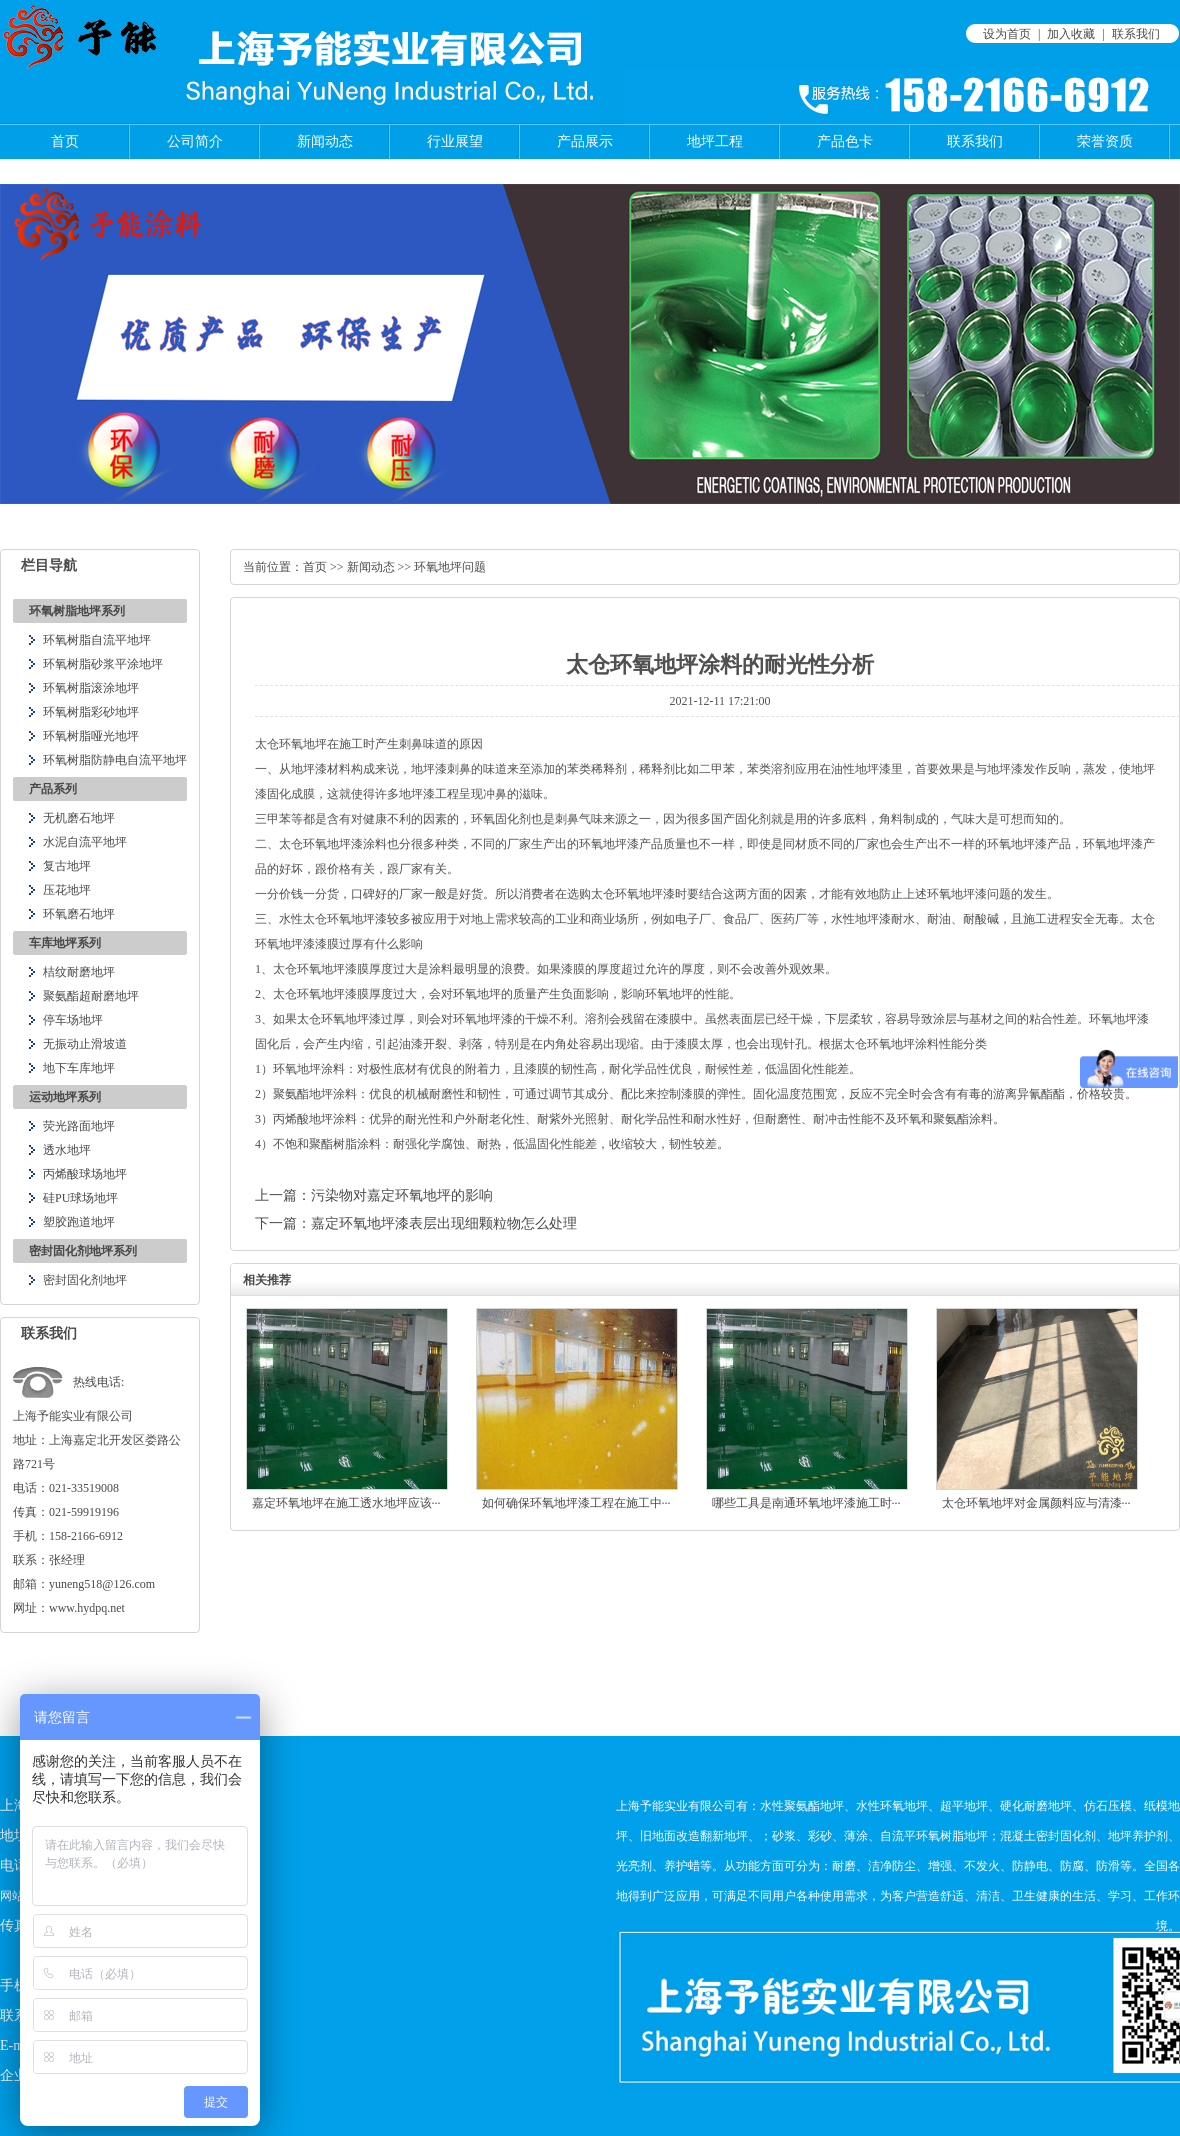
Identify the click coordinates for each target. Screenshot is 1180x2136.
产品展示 (585, 141)
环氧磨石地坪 (79, 914)
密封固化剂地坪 (85, 1280)
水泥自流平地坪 (85, 842)
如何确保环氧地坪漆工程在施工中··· (576, 1503)
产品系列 (53, 789)
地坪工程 (715, 141)
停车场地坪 (73, 1020)
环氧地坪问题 (450, 567)
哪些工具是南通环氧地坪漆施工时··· (806, 1503)
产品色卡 (845, 141)
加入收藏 (1071, 34)
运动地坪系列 (65, 1097)
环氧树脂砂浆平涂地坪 (103, 664)
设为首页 (1007, 34)
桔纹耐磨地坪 (79, 972)
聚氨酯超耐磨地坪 (91, 996)
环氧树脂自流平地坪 (97, 640)
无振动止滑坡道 (85, 1044)
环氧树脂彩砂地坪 (91, 712)
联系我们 (1136, 34)
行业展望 (455, 141)
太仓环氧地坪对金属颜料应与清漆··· (1036, 1503)
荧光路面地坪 (79, 1126)
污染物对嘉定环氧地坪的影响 (402, 1195)
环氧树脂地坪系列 (77, 611)
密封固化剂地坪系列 (83, 1251)
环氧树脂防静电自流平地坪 (115, 760)
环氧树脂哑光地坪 (91, 736)
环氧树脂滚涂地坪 (91, 688)
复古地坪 (67, 866)
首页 (65, 141)
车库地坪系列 (65, 943)
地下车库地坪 (79, 1068)
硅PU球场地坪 (80, 1198)
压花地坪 (67, 890)
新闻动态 (325, 141)
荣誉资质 (1105, 141)
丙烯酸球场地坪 (85, 1174)
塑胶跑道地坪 (79, 1222)
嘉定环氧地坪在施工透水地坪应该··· (346, 1503)
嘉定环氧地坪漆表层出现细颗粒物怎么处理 (444, 1223)
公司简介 (195, 141)
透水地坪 (67, 1150)
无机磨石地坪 (79, 818)
